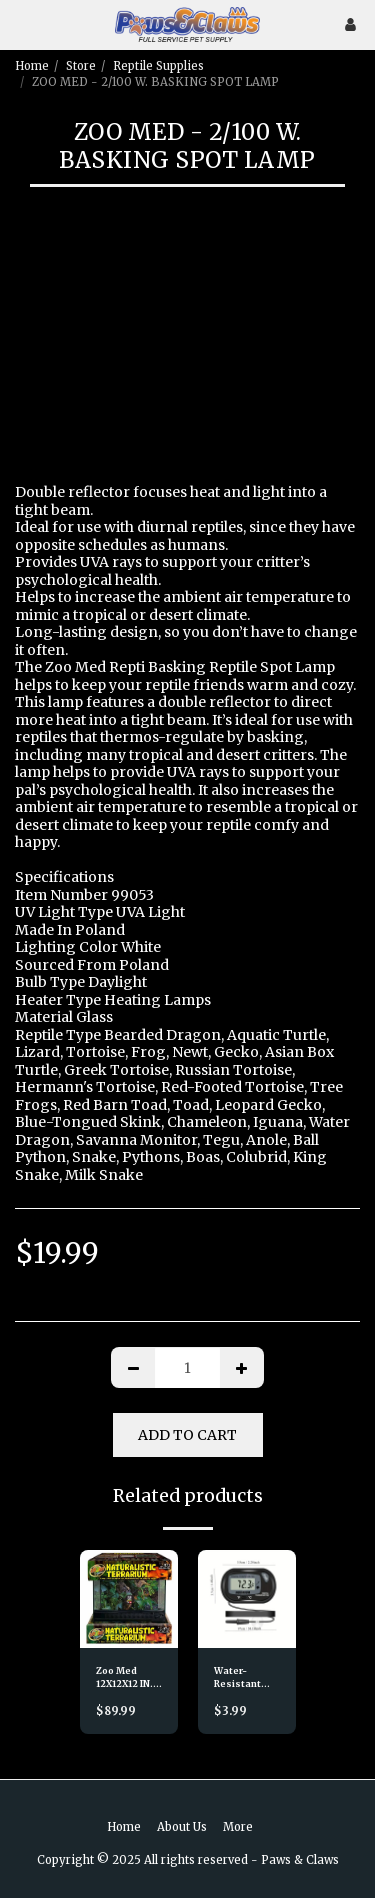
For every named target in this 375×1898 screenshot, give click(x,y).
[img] (129, 1599)
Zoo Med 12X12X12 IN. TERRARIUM (124, 1678)
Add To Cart (187, 1435)
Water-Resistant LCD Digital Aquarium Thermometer (247, 1678)
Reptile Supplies (158, 66)
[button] (22, 23)
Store (81, 66)
